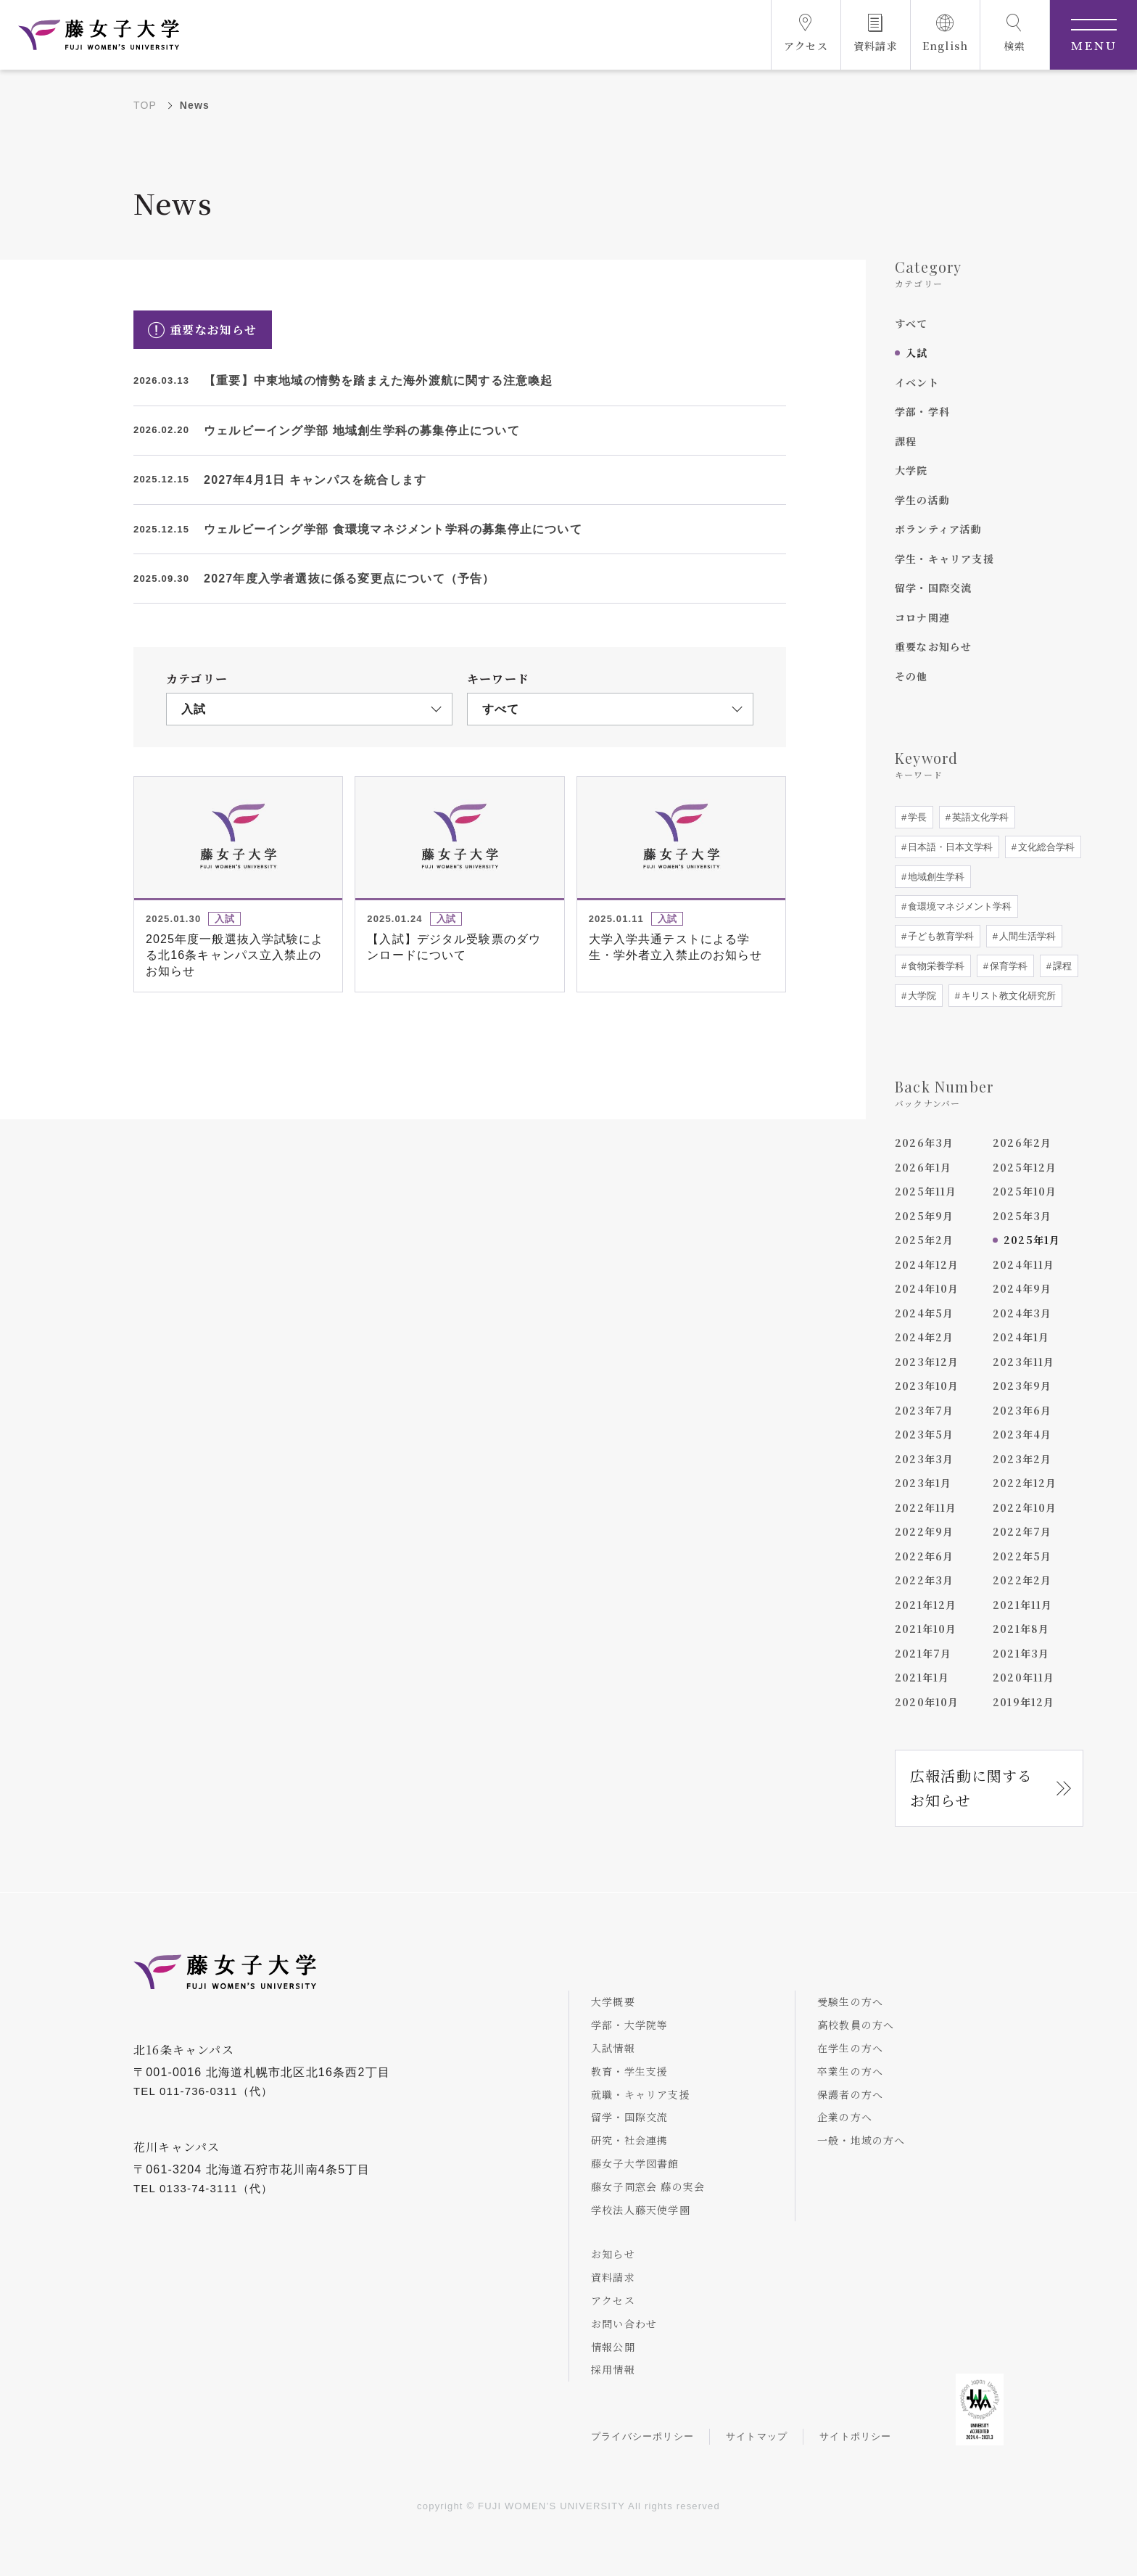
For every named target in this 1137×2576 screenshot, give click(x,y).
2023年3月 (924, 1459)
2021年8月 (1021, 1629)
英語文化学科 (979, 817)
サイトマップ (756, 2436)
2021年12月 (926, 1605)
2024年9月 (1022, 1288)
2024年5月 (924, 1313)
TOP (145, 105)
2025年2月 (924, 1240)
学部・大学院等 (629, 2024)
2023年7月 (924, 1410)
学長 (916, 817)
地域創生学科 (934, 876)
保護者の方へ (850, 2094)
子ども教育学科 (939, 936)
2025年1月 (1032, 1240)
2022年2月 (1022, 1580)
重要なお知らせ (933, 646)
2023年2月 (1022, 1459)
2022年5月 (1022, 1556)
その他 (911, 676)
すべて (911, 323)
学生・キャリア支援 (944, 559)
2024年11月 (1024, 1264)
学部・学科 (922, 411)
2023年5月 (924, 1434)
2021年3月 (1021, 1653)
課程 (906, 441)
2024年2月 (924, 1337)
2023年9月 (1022, 1385)
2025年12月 (1025, 1167)
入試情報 (613, 2048)
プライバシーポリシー (642, 2436)
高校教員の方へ (855, 2024)
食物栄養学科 (934, 965)
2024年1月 (1021, 1337)
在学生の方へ (850, 2048)
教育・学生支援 (629, 2071)
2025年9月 (924, 1216)
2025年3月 (1022, 1216)
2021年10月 (926, 1629)
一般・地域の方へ (861, 2140)
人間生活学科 (1026, 936)
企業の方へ (844, 2117)
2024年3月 (1022, 1313)
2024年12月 (927, 1264)
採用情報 (613, 2369)
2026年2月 (1022, 1142)
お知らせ (613, 2254)
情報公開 (613, 2347)
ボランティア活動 (939, 529)
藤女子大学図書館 (635, 2163)
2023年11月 (1024, 1362)
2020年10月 (927, 1702)
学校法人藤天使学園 (640, 2209)
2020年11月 (1024, 1677)
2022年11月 (926, 1507)
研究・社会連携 (629, 2140)
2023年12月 (927, 1362)
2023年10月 (927, 1385)
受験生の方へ (850, 2001)
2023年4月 (1022, 1434)
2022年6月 (924, 1556)
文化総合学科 (1045, 846)
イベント (917, 382)
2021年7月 (923, 1653)
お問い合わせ (624, 2323)
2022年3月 (924, 1580)
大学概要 (613, 2001)
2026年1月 (923, 1167)
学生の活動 (922, 500)
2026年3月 (924, 1142)
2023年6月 (1022, 1410)
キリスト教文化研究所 (1007, 995)
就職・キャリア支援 (640, 2094)
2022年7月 (1022, 1531)
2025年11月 (926, 1191)
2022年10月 (1025, 1507)
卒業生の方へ (850, 2071)
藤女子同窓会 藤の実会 (648, 2186)
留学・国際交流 (933, 588)
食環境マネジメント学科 (958, 906)
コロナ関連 (922, 617)
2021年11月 (1023, 1605)
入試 (916, 352)
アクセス (613, 2300)
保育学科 (1007, 965)
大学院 (911, 470)
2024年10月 (927, 1288)
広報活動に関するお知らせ (971, 1788)
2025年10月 (1025, 1191)
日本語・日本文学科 (949, 846)
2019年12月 (1024, 1702)
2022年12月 (1025, 1483)
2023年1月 (923, 1483)
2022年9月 (924, 1531)
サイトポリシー (855, 2436)
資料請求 (613, 2277)
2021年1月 (922, 1677)
